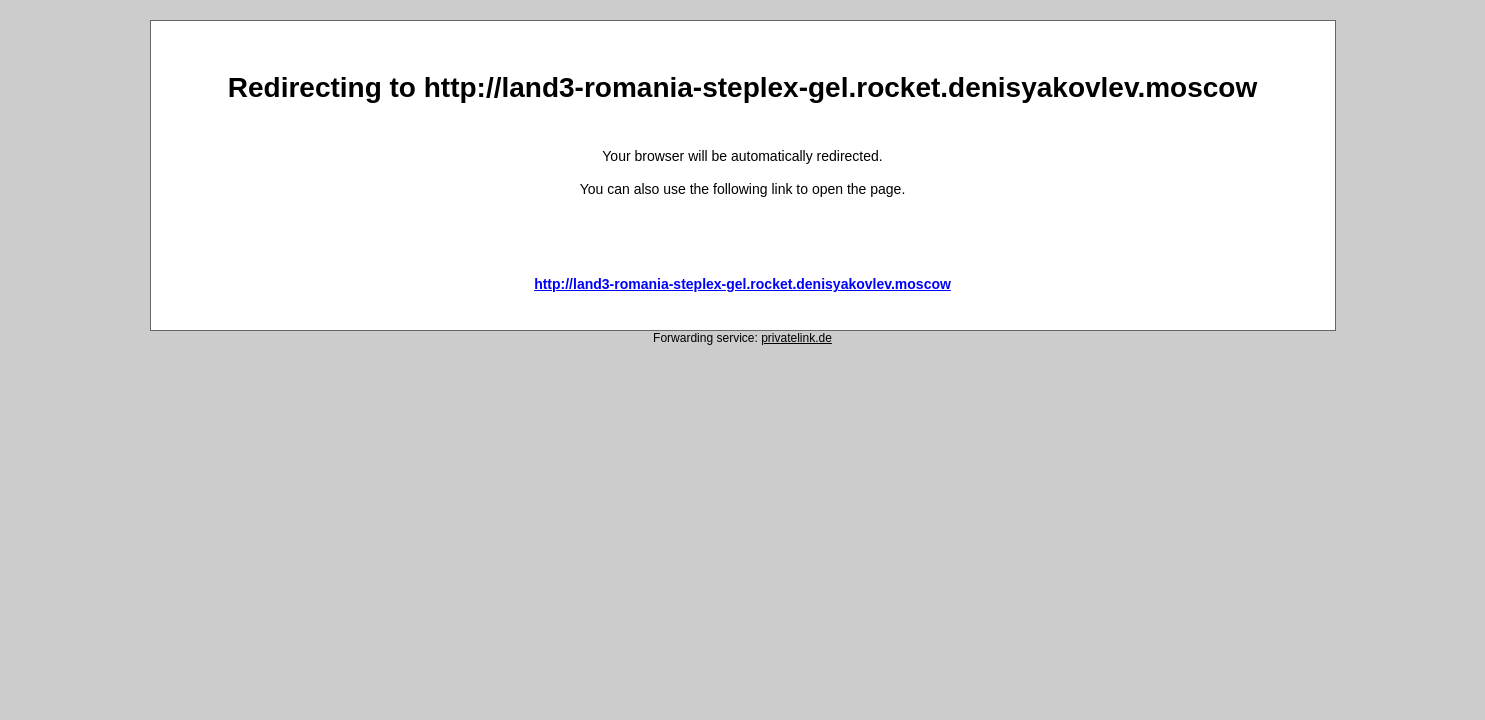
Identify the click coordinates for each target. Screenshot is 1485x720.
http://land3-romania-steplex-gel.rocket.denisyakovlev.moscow (742, 284)
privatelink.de (796, 338)
